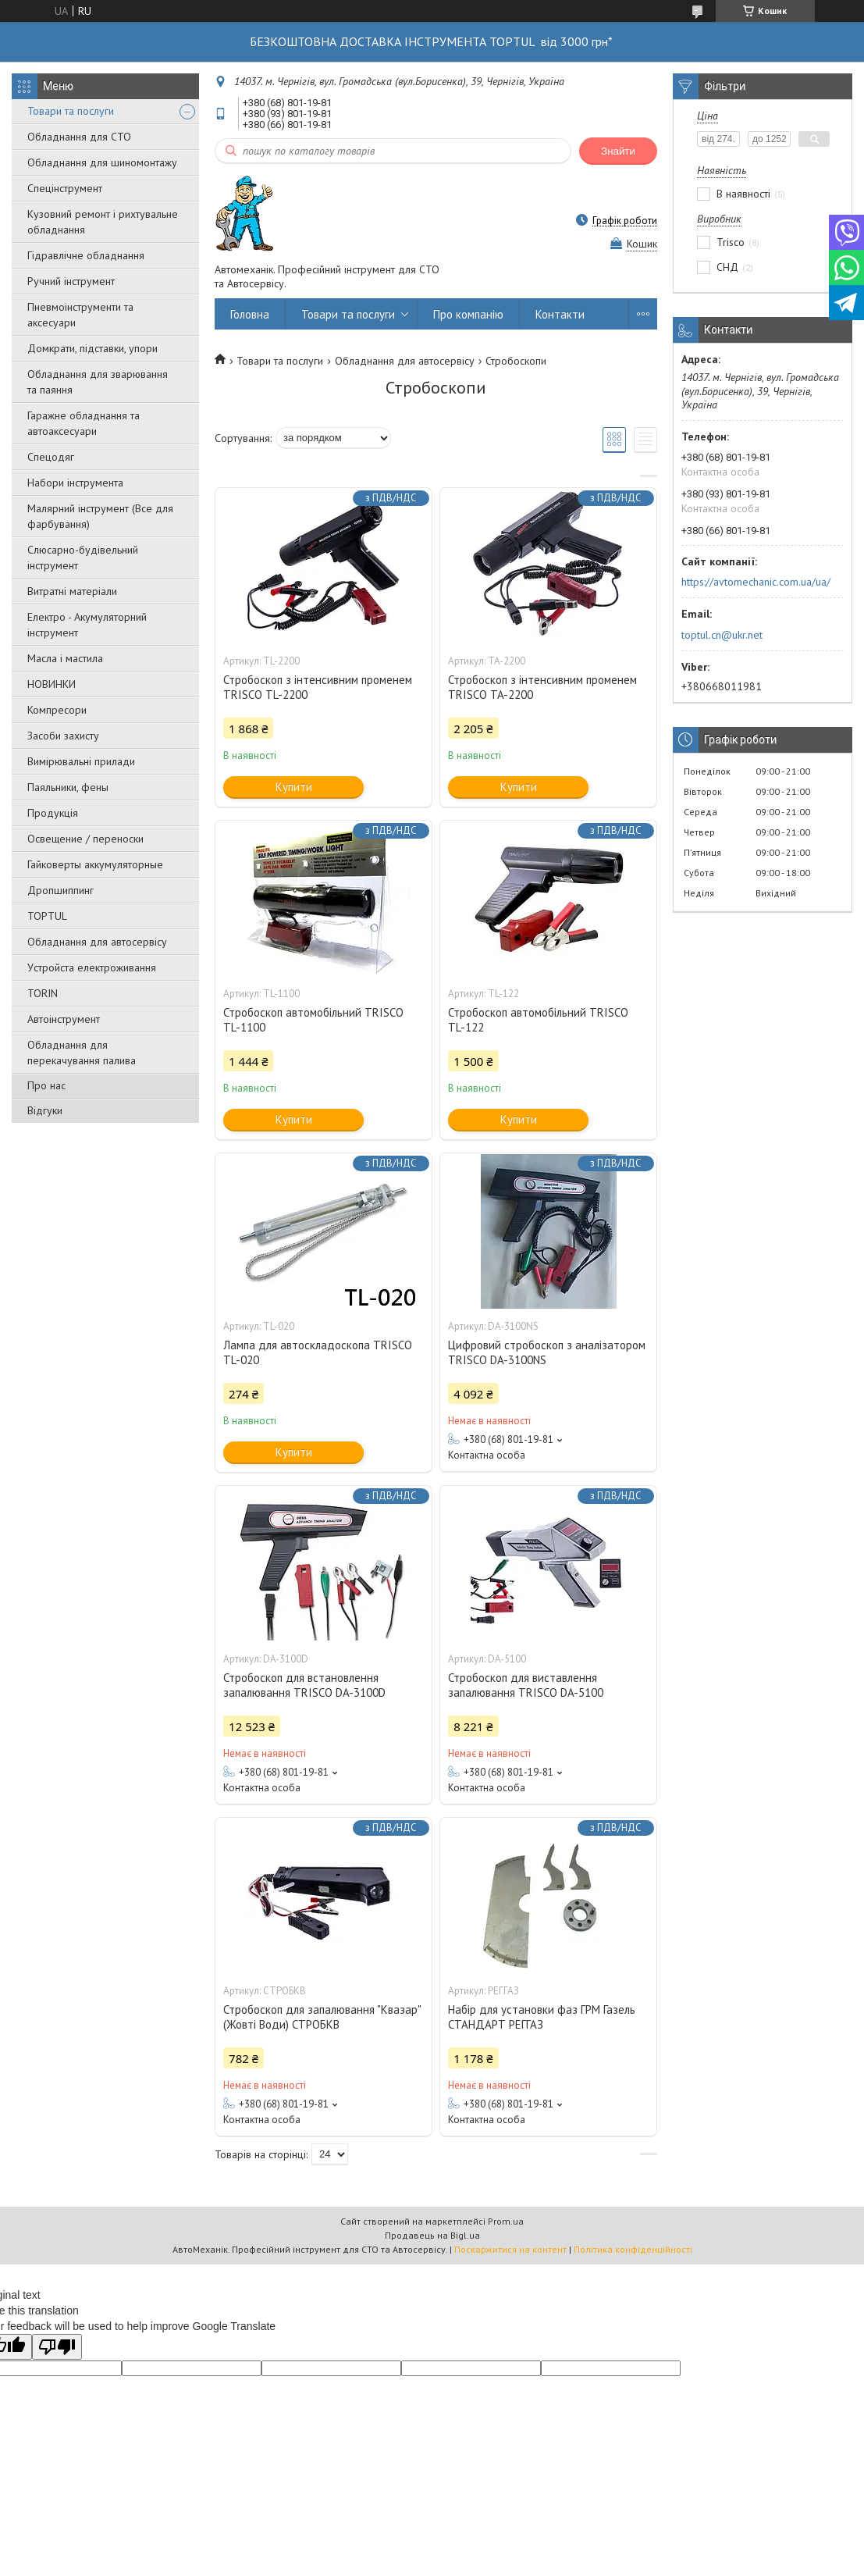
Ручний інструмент (71, 281)
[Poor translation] (57, 2347)
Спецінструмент (64, 188)
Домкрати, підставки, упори (92, 348)
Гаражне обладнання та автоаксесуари (83, 423)
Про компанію (468, 314)
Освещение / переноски (85, 839)
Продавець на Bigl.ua (432, 2235)
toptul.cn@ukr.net (722, 635)
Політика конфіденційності (633, 2249)
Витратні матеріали (72, 591)
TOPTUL (47, 916)
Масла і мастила (65, 658)
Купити (294, 786)
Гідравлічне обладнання (85, 255)
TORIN (42, 993)
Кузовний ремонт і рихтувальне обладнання (102, 222)
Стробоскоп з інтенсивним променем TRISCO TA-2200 (542, 687)
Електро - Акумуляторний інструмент (87, 625)
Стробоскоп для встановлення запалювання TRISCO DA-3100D (304, 1685)
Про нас (46, 1085)
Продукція (52, 813)
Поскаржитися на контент (510, 2249)
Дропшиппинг (60, 890)
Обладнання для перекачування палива (81, 1052)
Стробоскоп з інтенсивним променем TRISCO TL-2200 (317, 687)
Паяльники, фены (67, 787)
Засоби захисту (63, 736)
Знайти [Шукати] (618, 151)
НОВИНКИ (51, 684)
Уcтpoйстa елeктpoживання (91, 967)
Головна (249, 314)
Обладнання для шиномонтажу (102, 162)
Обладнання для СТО (79, 137)
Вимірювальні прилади (81, 761)
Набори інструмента (75, 483)
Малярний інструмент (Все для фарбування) (100, 516)
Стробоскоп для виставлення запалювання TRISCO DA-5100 (525, 1685)
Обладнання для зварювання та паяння (97, 382)
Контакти (560, 314)
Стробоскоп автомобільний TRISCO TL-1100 (313, 1020)
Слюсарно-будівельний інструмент (82, 557)
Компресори (57, 710)
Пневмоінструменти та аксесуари (80, 315)
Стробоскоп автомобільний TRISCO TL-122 (538, 1020)
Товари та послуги (70, 111)
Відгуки (44, 1110)
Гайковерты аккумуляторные (95, 864)
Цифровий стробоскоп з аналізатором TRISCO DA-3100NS (546, 1352)
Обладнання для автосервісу (97, 942)
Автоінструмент (63, 1019)
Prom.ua (506, 2221)
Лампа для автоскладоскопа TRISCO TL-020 (317, 1352)
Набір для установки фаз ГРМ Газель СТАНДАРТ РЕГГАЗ (541, 2017)
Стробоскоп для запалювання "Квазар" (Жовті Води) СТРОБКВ (322, 2017)
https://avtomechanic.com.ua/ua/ (755, 582)
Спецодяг (50, 457)
